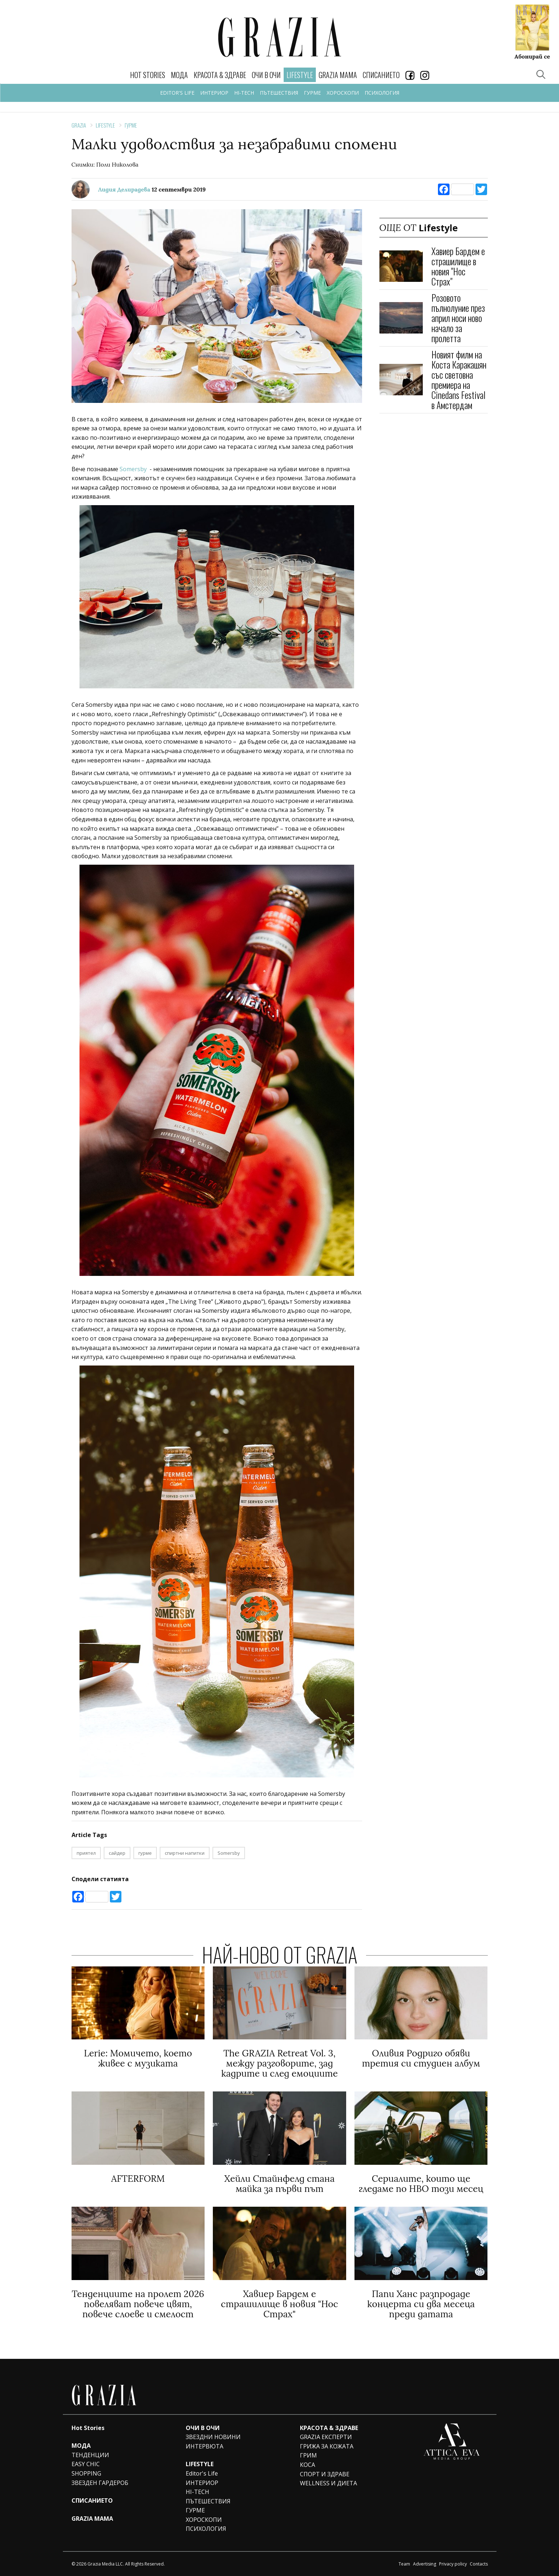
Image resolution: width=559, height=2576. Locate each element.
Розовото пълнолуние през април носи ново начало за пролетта (458, 318)
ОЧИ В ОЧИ (266, 74)
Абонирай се (532, 56)
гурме (145, 1853)
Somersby (133, 469)
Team (404, 2564)
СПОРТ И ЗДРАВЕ (324, 2474)
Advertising (424, 2564)
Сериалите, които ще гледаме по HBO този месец (421, 2183)
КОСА (307, 2465)
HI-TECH (244, 92)
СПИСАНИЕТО (381, 74)
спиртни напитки (185, 1853)
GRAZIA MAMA (338, 74)
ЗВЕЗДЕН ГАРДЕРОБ (100, 2483)
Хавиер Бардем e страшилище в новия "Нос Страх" (458, 266)
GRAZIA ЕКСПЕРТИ (326, 2437)
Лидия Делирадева (124, 189)
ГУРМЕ (312, 92)
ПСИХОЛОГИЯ (382, 92)
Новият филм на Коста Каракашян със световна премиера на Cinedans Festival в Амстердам (458, 380)
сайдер (117, 1853)
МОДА (179, 74)
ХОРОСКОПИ (343, 92)
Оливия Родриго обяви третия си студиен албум (421, 2058)
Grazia (79, 125)
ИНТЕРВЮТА (204, 2446)
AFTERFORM (138, 2178)
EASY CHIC (86, 2464)
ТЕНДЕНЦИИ (90, 2455)
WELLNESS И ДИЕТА (328, 2483)
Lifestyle (105, 125)
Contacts (479, 2564)
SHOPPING (86, 2473)
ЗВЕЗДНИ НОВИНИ (213, 2437)
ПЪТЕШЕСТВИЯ (279, 92)
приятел (86, 1853)
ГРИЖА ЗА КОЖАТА (326, 2446)
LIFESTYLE (200, 2464)
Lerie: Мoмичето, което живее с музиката (138, 2058)
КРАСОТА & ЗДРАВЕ (220, 74)
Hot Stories (147, 74)
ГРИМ (308, 2455)
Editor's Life (202, 2473)
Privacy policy (453, 2564)
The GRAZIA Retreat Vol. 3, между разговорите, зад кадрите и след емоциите (279, 2063)
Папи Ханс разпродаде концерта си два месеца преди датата (421, 2304)
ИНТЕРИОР (214, 92)
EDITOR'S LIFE (177, 92)
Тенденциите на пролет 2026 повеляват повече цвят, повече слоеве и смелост (138, 2304)
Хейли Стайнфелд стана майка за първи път (279, 2183)
